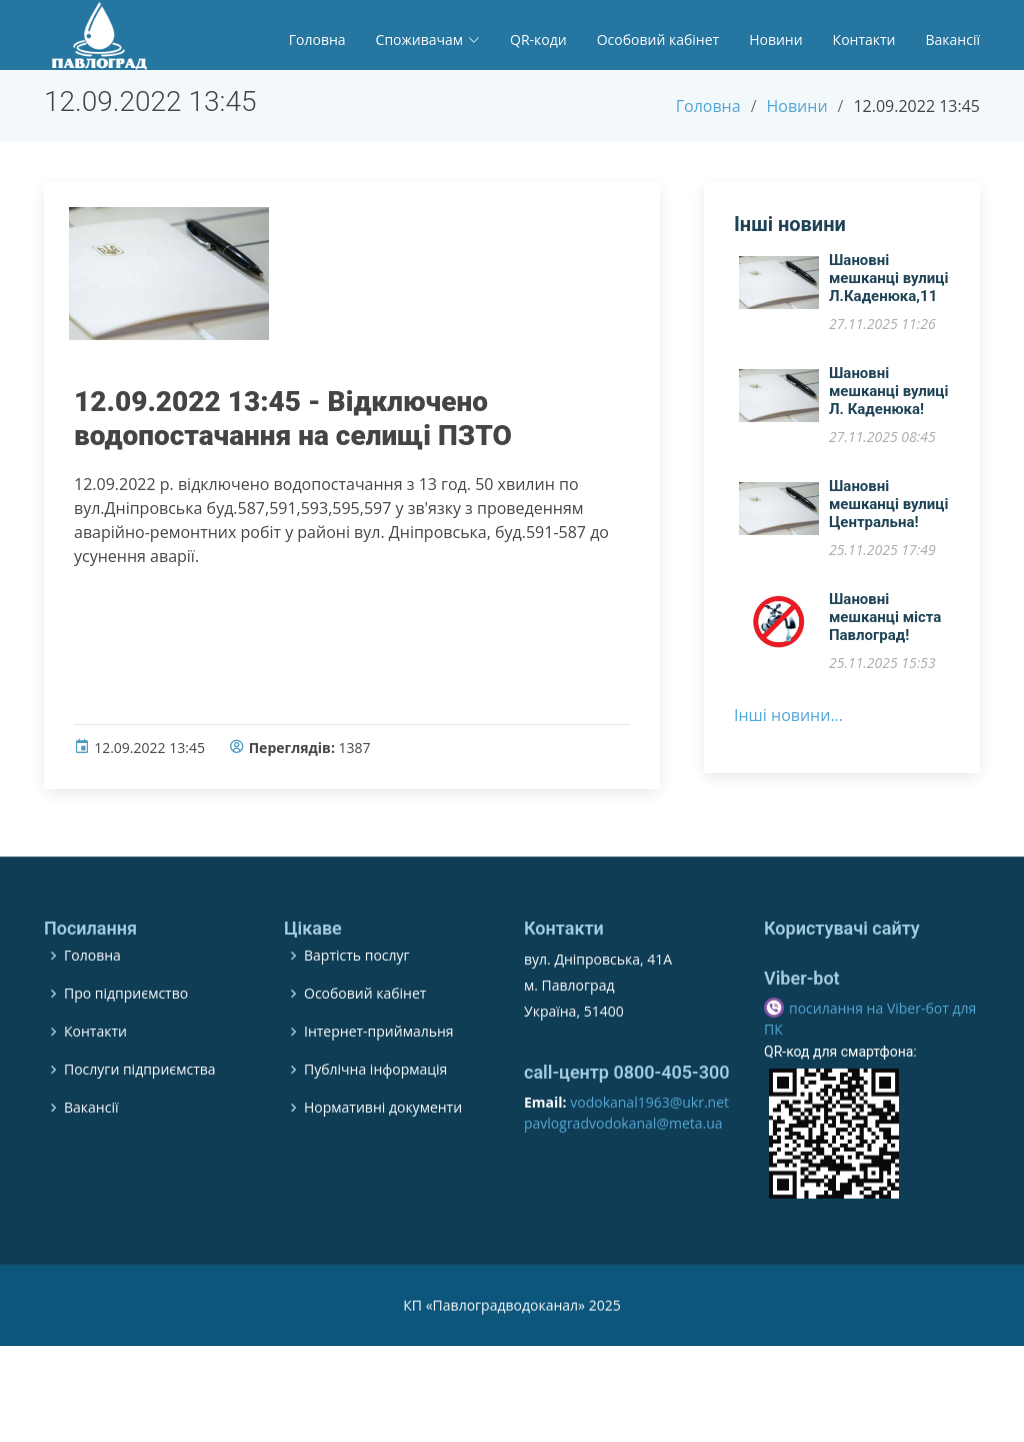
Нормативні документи (383, 1160)
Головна (317, 39)
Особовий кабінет (658, 39)
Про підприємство (126, 1046)
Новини (775, 39)
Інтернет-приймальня (379, 1084)
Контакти (864, 39)
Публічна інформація (375, 1122)
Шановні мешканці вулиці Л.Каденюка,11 (888, 287)
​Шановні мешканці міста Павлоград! (885, 626)
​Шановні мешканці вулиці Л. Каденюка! (888, 400)
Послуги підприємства (140, 1122)
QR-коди (538, 39)
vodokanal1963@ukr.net (649, 1154)
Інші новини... (788, 724)
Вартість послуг (357, 1008)
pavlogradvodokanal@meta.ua (623, 1175)
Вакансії (953, 39)
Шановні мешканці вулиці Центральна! (888, 513)
